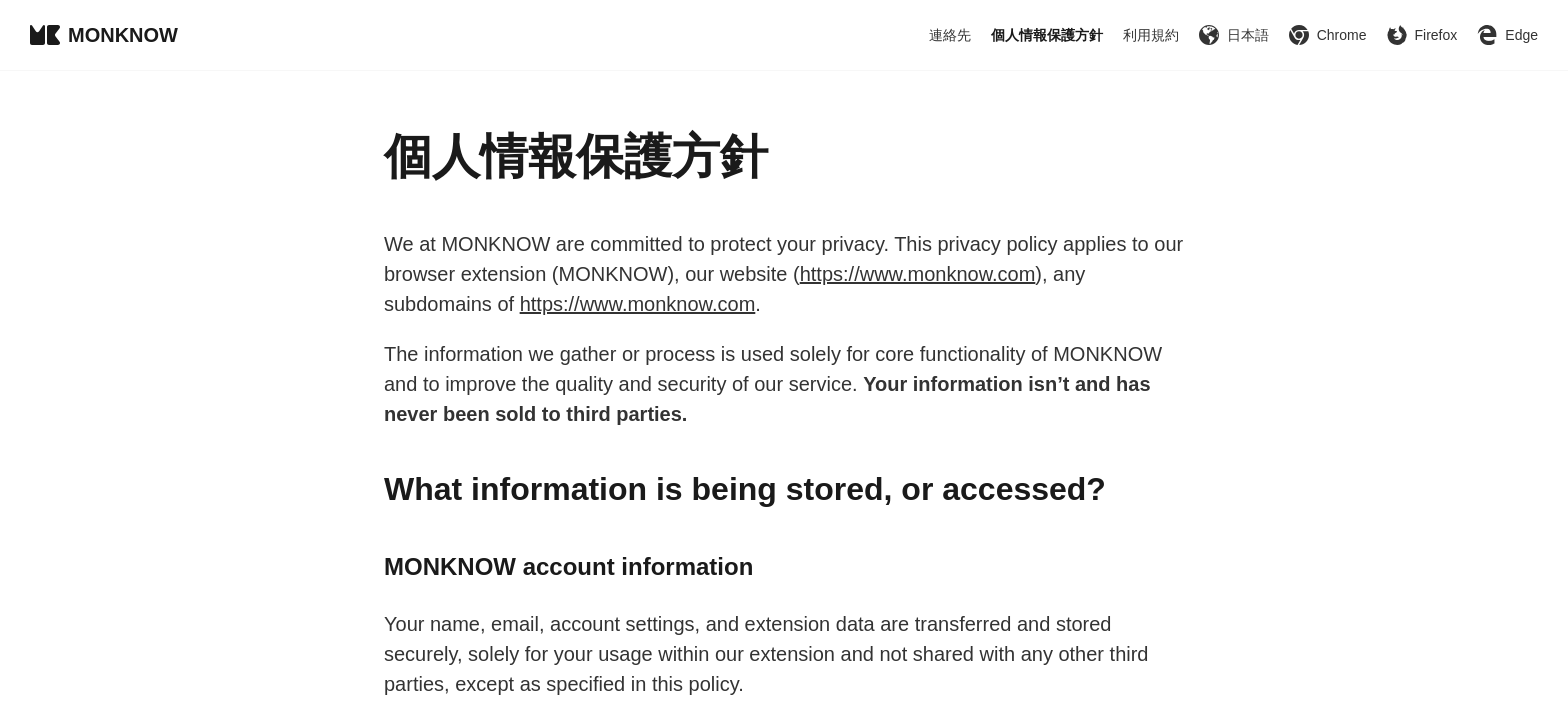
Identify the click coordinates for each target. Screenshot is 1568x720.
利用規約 (1151, 35)
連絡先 (950, 35)
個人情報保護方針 (1047, 35)
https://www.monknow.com (918, 274)
